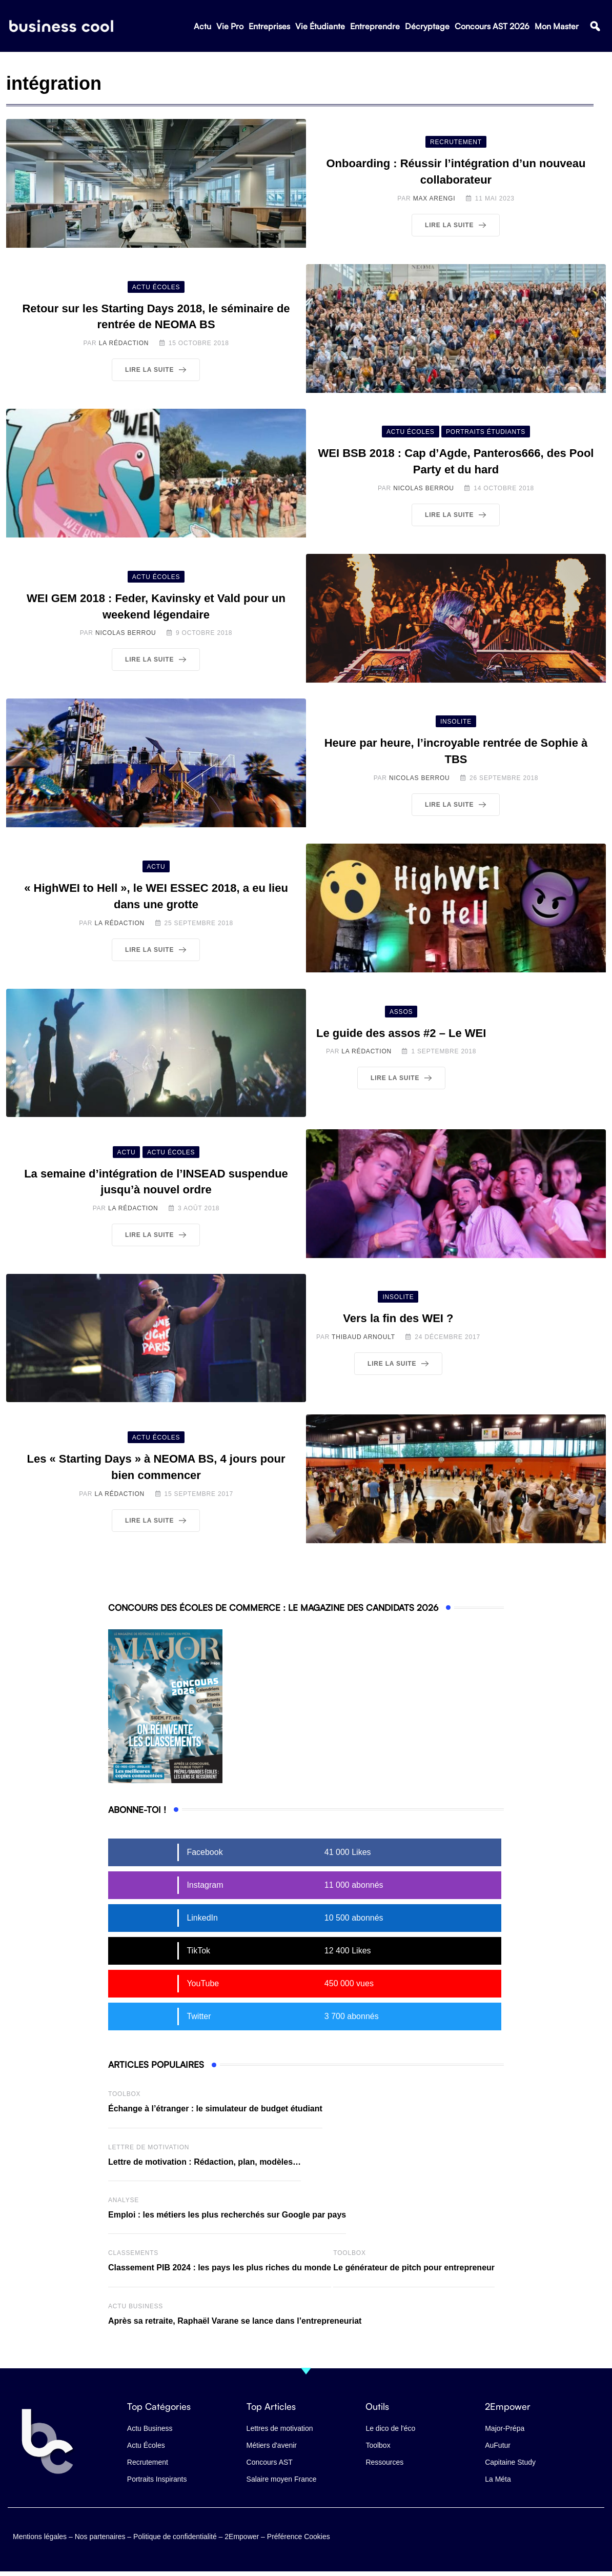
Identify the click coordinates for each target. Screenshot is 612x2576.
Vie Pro (229, 26)
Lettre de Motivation (148, 2147)
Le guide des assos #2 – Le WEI (401, 1033)
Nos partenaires (100, 2536)
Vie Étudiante (320, 26)
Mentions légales (40, 2536)
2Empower (242, 2536)
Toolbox (124, 2094)
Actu (202, 26)
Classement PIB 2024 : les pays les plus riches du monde (219, 2267)
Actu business (135, 2306)
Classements (133, 2253)
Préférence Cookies (298, 2536)
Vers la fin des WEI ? (398, 1318)
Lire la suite (457, 225)
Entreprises (269, 26)
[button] (594, 26)
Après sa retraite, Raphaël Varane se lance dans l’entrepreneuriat (234, 2321)
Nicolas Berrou (423, 488)
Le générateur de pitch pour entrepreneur (414, 2267)
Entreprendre (375, 26)
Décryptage (427, 26)
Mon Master (557, 26)
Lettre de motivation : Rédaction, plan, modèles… (204, 2162)
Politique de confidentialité (175, 2536)
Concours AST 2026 (492, 26)
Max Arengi (434, 198)
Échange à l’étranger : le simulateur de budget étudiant (215, 2108)
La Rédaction (124, 343)
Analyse (123, 2200)
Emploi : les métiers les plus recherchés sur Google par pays (227, 2214)
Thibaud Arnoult (363, 1337)
